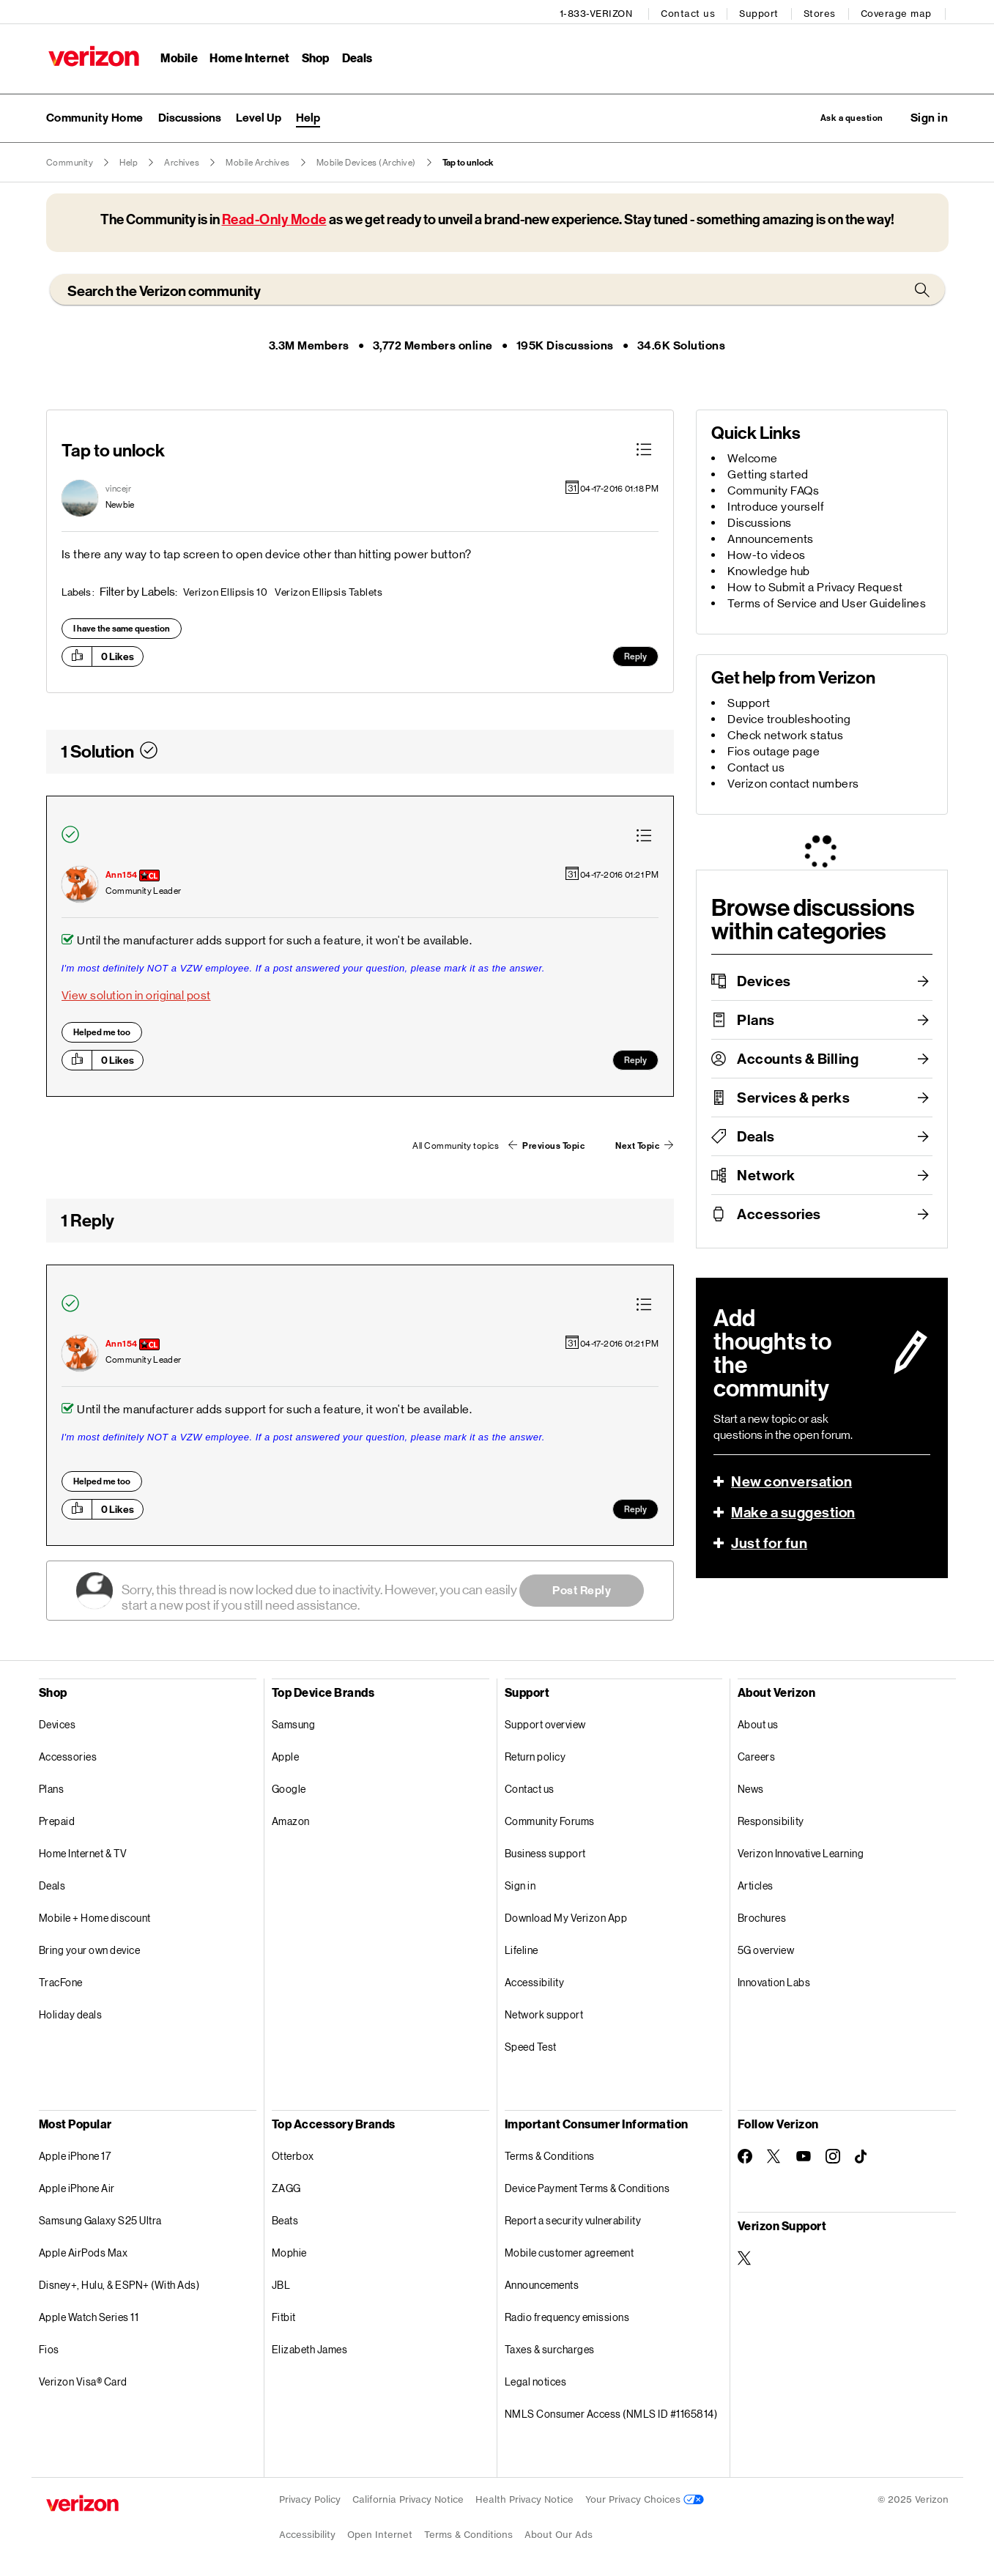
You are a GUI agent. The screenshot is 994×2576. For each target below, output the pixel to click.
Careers (757, 1755)
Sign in (520, 1884)
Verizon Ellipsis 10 (225, 590)
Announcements (770, 537)
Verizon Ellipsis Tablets (328, 590)
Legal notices (536, 2380)
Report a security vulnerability (573, 2219)
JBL (281, 2283)
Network (766, 1173)
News (751, 1787)
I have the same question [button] (121, 627)
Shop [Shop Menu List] (312, 55)
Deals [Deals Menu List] (354, 55)
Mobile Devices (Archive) (366, 161)
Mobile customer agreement (569, 2251)
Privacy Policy (310, 2497)
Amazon (291, 1819)
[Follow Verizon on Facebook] (745, 2155)
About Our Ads (558, 2533)
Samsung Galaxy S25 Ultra (100, 2219)
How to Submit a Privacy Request (815, 586)
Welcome (752, 457)
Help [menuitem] (308, 115)
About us (758, 1723)
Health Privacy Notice (524, 2497)
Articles (756, 1884)
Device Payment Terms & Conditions (587, 2186)
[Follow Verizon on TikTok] (862, 2155)
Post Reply (581, 1589)
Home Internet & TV (83, 1852)
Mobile (177, 55)
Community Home (95, 115)
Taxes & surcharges (550, 2348)
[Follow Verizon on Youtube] (803, 2155)
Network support (544, 2013)
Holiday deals (71, 2013)
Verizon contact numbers (793, 782)
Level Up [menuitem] (258, 115)
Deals (756, 1135)
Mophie (289, 2251)
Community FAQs (773, 489)
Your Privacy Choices (644, 2497)
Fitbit (284, 2315)
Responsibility (771, 1819)
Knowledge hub (768, 570)
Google (289, 1787)
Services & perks (793, 1096)
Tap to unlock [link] (468, 161)
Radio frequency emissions (567, 2315)
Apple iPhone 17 (75, 2154)
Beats (285, 2219)
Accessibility (535, 1980)
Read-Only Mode (274, 218)
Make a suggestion (793, 1511)
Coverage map (899, 11)
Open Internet (379, 2533)
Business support (545, 1852)
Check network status (785, 734)
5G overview (766, 1948)
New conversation (791, 1480)
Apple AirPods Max (83, 2251)
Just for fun (769, 1541)
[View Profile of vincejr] (118, 487)
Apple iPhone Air (77, 2186)
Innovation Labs (774, 1980)
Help (128, 161)
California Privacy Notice (408, 2497)
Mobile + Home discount (95, 1916)
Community (70, 161)
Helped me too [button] (101, 1031)
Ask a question (836, 115)
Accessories (779, 1212)
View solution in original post (136, 995)
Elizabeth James (310, 2348)
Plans (756, 1018)
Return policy (535, 1755)
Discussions (759, 521)
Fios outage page (773, 750)
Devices (764, 979)
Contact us (691, 11)
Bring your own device (90, 1948)
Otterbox (293, 2154)
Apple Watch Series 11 (89, 2315)
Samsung (294, 1723)
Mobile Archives (258, 161)
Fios (49, 2348)
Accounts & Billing (797, 1057)
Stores (822, 11)
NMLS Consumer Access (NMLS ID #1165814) (611, 2412)
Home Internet (247, 55)
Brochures (762, 1916)
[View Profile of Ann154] (121, 874)
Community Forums (550, 1819)
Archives (181, 161)
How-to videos (766, 553)
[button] (929, 115)
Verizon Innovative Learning (801, 1852)
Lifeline (521, 1948)
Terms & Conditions (550, 2154)
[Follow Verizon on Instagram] (833, 2154)
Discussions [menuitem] (189, 115)
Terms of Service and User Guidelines (826, 602)
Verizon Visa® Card (83, 2380)
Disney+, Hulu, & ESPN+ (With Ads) (119, 2283)
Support (762, 11)
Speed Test (531, 2045)
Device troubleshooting (788, 718)
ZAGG (286, 2186)
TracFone (61, 1980)
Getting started (768, 473)
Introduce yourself (775, 505)
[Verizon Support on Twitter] (745, 2256)
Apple (286, 1755)
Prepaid (57, 1819)
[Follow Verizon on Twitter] (774, 2154)
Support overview (545, 1723)
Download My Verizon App (566, 1916)
